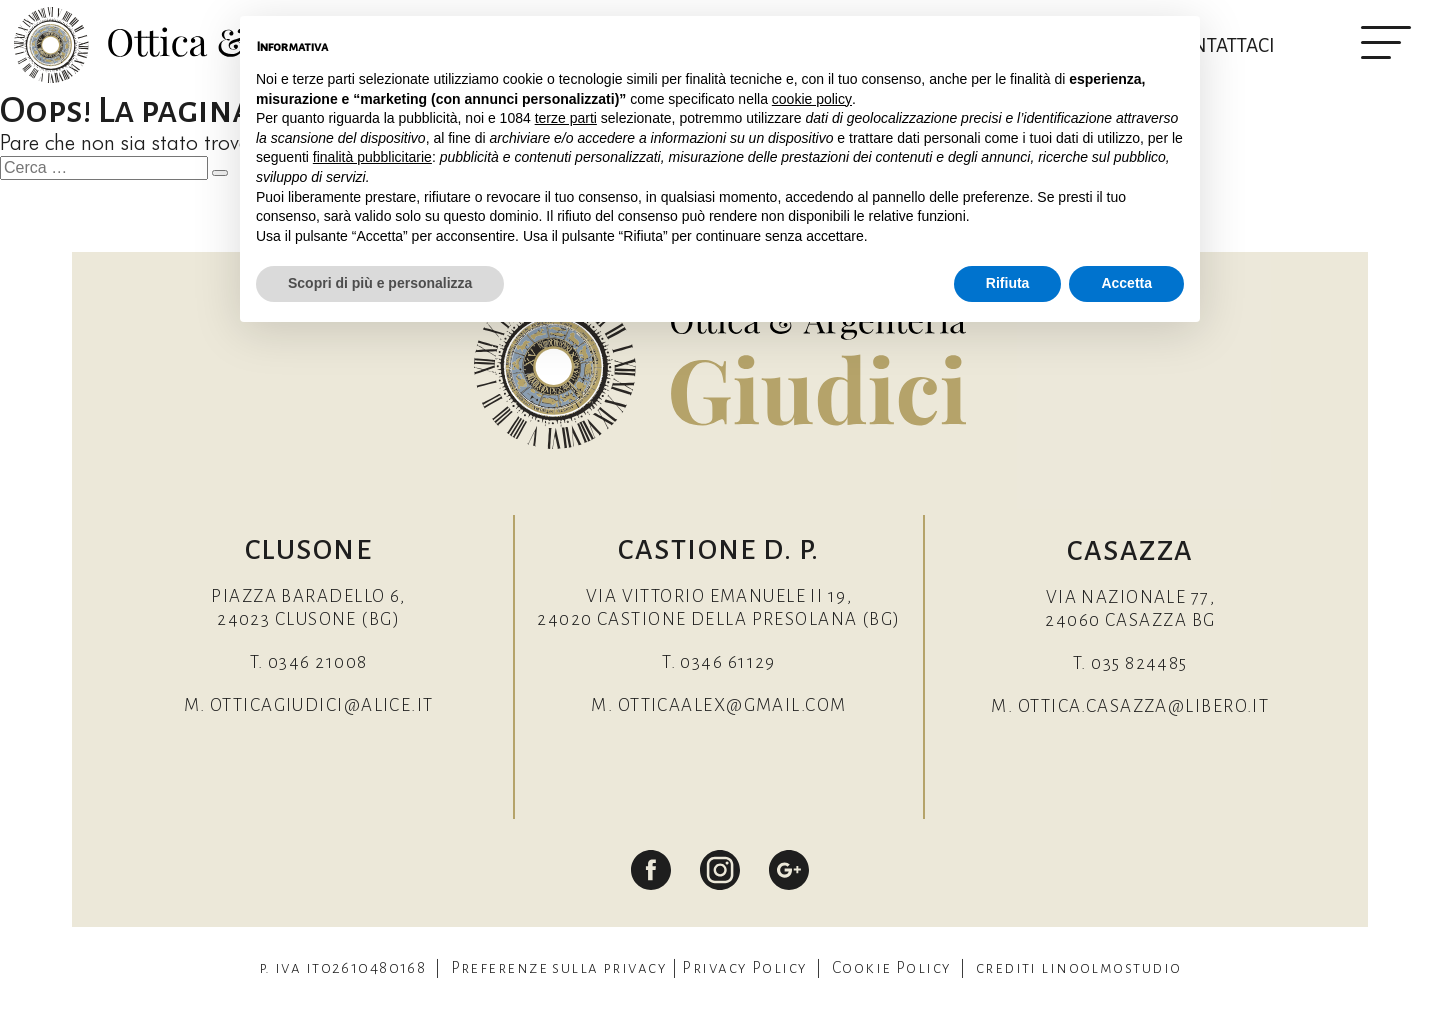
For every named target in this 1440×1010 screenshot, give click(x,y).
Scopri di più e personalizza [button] (380, 283)
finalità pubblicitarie (372, 157)
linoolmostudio (1111, 967)
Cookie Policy (892, 967)
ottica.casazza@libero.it (1144, 706)
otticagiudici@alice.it (322, 705)
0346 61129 (727, 662)
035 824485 (1139, 663)
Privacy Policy (744, 967)
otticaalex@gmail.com (732, 705)
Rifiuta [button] (1008, 283)
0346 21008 (317, 662)
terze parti (566, 118)
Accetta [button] (1126, 283)
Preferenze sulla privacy (559, 967)
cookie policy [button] (812, 99)
